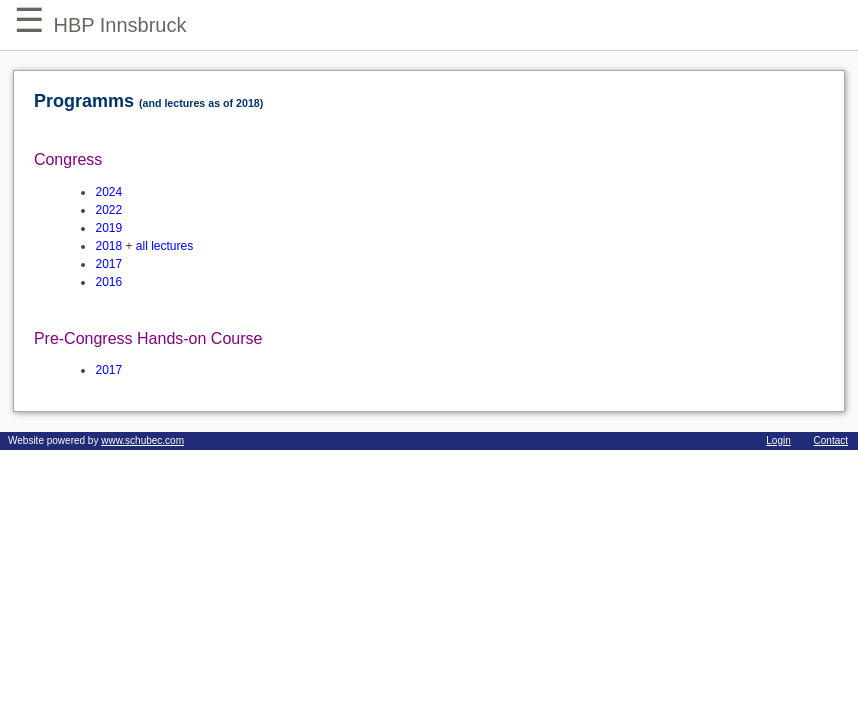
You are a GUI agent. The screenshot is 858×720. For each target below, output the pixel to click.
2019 (108, 228)
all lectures (164, 246)
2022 (108, 210)
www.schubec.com (142, 440)
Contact (831, 440)
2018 (108, 246)
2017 (108, 264)
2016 (108, 282)
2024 (108, 192)
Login (778, 440)
